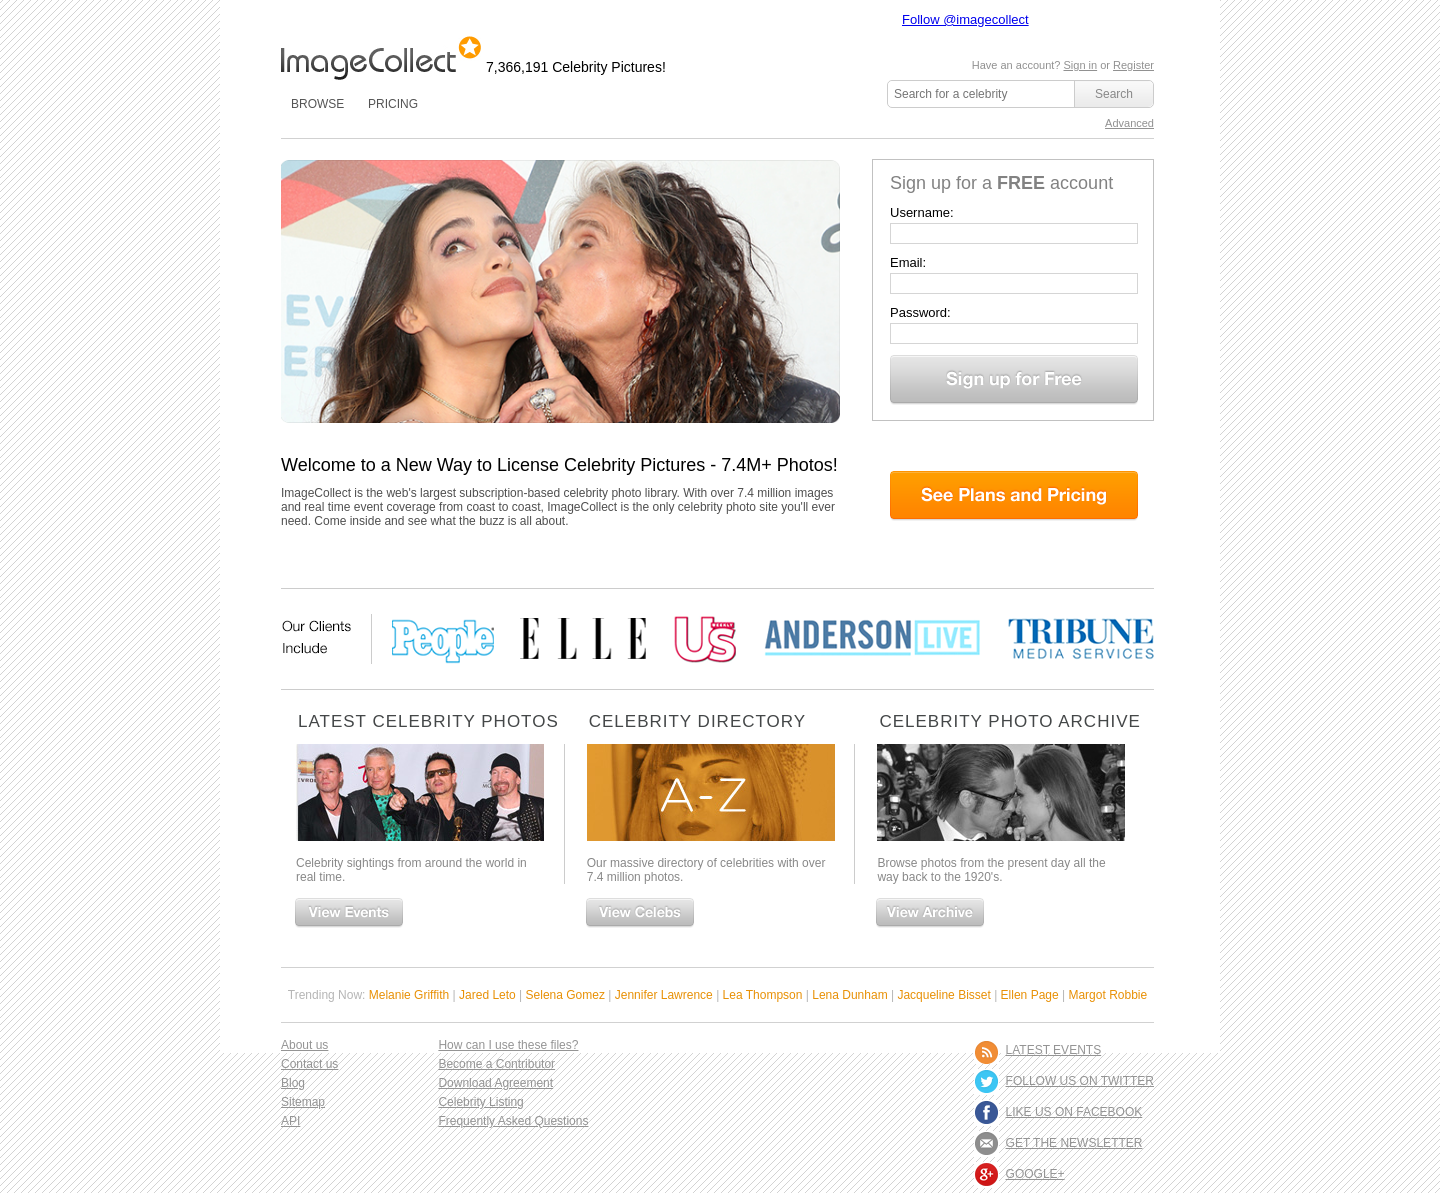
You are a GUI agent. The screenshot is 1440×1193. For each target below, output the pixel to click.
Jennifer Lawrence (664, 995)
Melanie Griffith (409, 995)
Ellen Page (1030, 995)
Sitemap (303, 1102)
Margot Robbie (1107, 995)
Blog (293, 1083)
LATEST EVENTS (1054, 1050)
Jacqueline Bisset (943, 995)
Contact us (309, 1064)
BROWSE (317, 104)
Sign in (1080, 65)
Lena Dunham (849, 995)
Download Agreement (495, 1083)
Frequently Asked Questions (513, 1121)
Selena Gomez (565, 995)
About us (304, 1045)
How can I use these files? (508, 1045)
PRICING (393, 104)
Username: (922, 212)
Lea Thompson (763, 995)
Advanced (1129, 123)
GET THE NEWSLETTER (1074, 1143)
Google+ (1035, 1174)
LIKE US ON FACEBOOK (1074, 1112)
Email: (908, 262)
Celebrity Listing (480, 1102)
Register (1133, 65)
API (290, 1121)
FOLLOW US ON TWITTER (1080, 1081)
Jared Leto (487, 995)
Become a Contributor (496, 1064)
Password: (920, 312)
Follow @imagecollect (965, 19)
